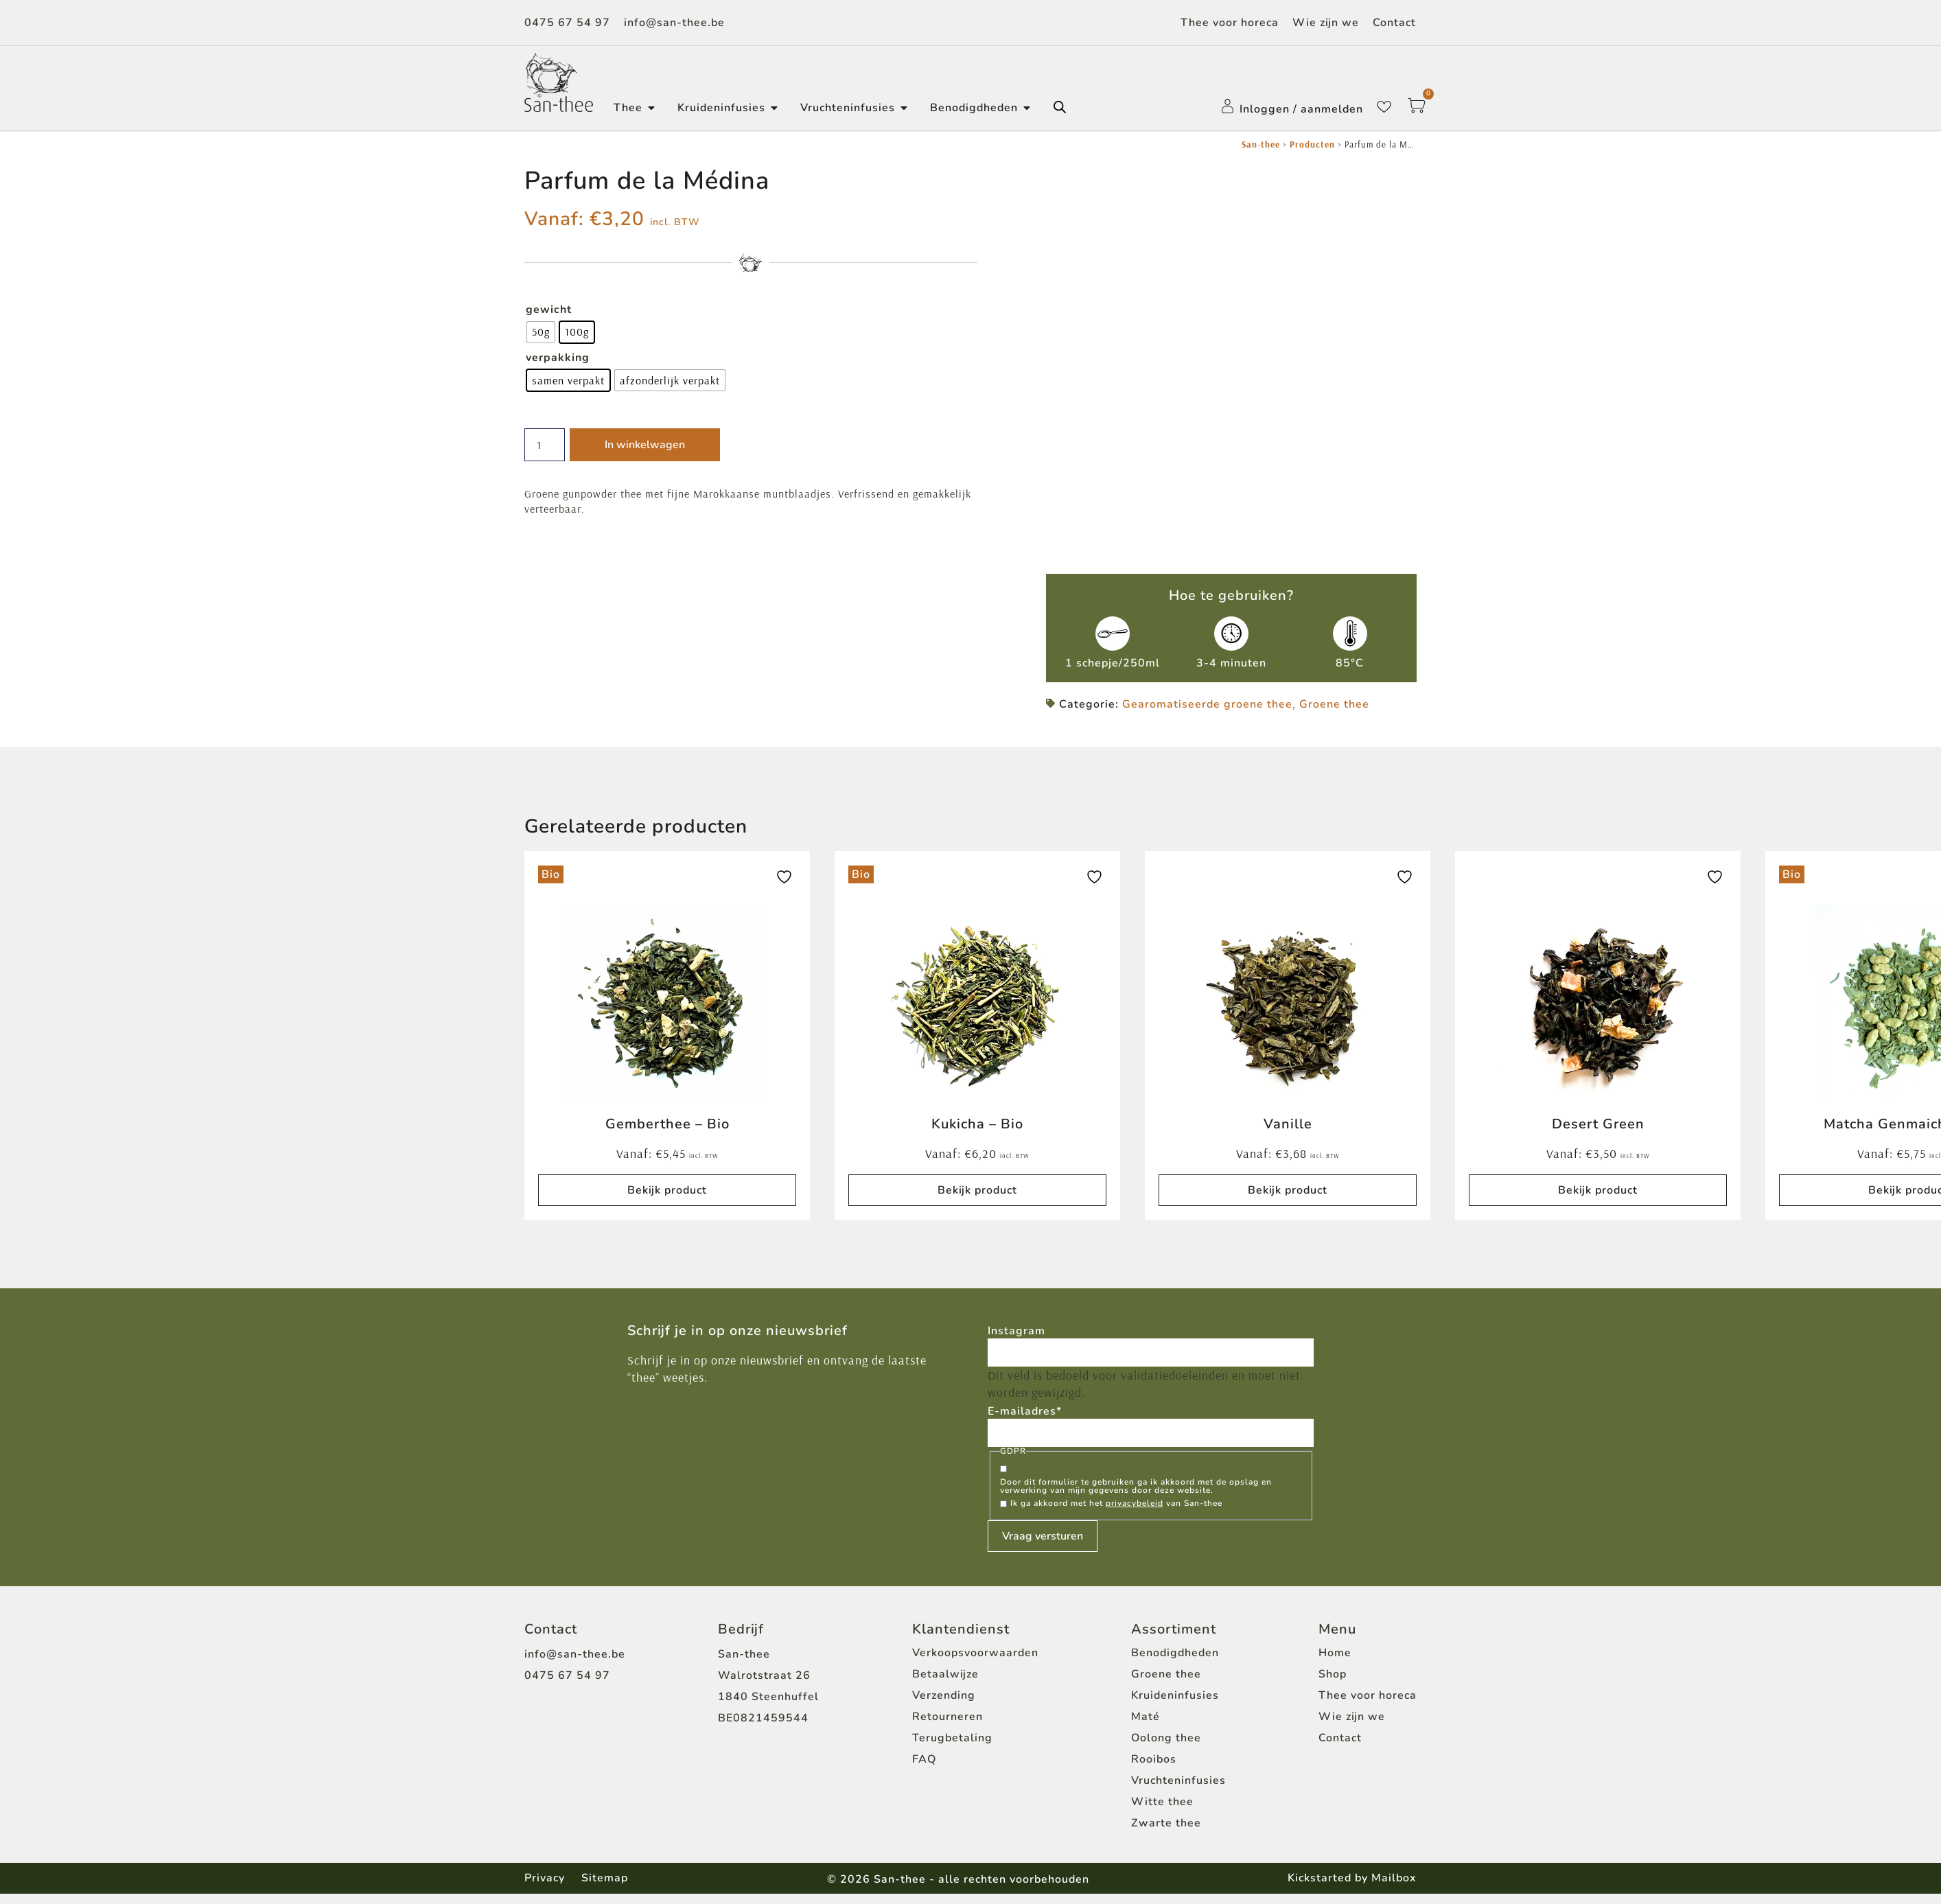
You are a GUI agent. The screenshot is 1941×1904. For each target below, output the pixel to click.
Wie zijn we (1325, 22)
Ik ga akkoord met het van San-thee (1116, 1513)
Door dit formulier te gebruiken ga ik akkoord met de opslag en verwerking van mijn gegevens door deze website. (1136, 1496)
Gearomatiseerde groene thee (1207, 711)
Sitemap (608, 1888)
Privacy (544, 1888)
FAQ (924, 1768)
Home (1334, 1662)
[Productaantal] (546, 444)
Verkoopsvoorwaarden (975, 1662)
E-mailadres (1025, 1420)
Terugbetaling (952, 1747)
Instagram (1016, 1338)
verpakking (558, 357)
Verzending (943, 1704)
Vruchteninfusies (1178, 1790)
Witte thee (1162, 1811)
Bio (551, 882)
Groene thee (1334, 711)
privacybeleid (1134, 1513)
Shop (1332, 1683)
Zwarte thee (1166, 1832)
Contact (1394, 22)
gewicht (549, 309)
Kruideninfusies (1175, 1704)
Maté (1145, 1726)
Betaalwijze (945, 1683)
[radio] (541, 332)
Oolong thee (1166, 1747)
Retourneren (947, 1726)
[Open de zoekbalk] (1060, 107)
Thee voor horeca (1230, 22)
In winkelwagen (649, 444)
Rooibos (1153, 1768)
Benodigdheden (1175, 1662)
